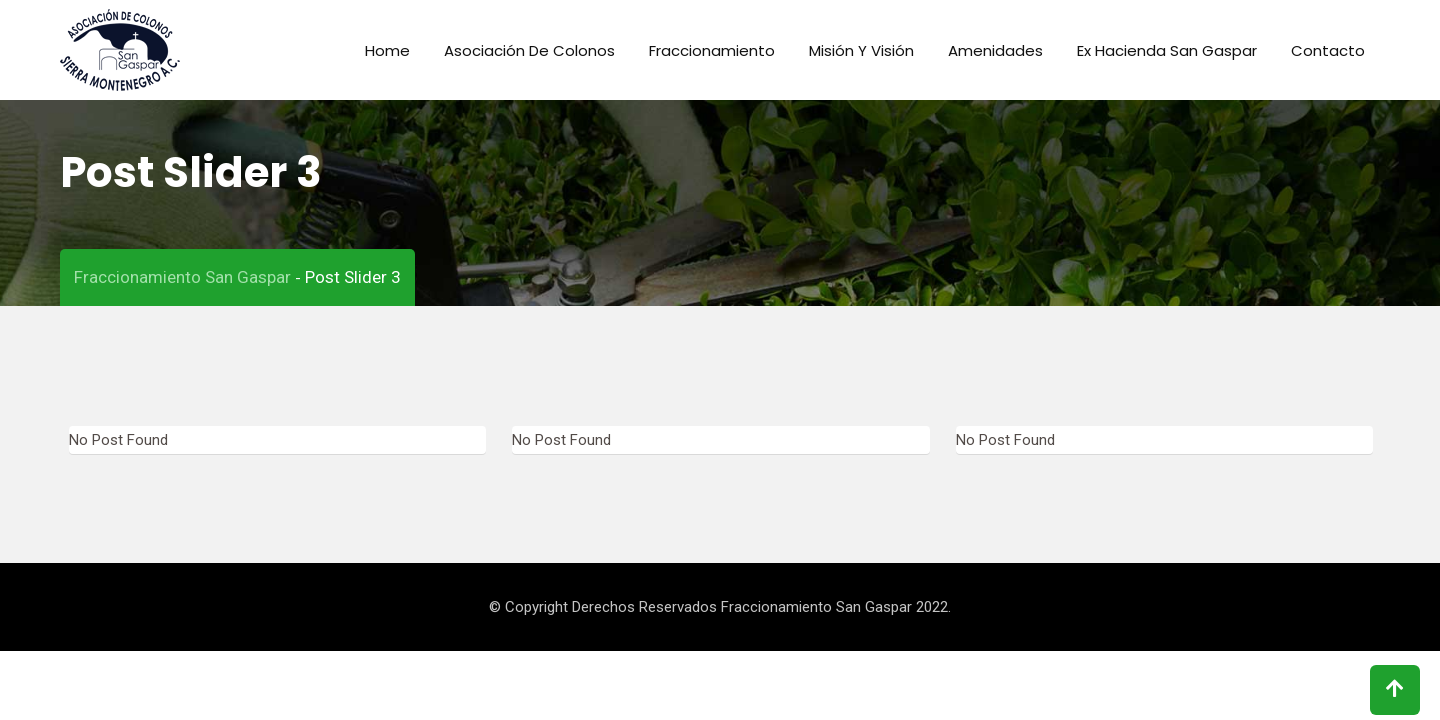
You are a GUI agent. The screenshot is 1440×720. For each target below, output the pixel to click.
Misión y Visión (861, 50)
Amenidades (995, 50)
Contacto (1328, 50)
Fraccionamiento (712, 50)
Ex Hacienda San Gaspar (1167, 50)
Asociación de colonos (529, 50)
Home (387, 50)
